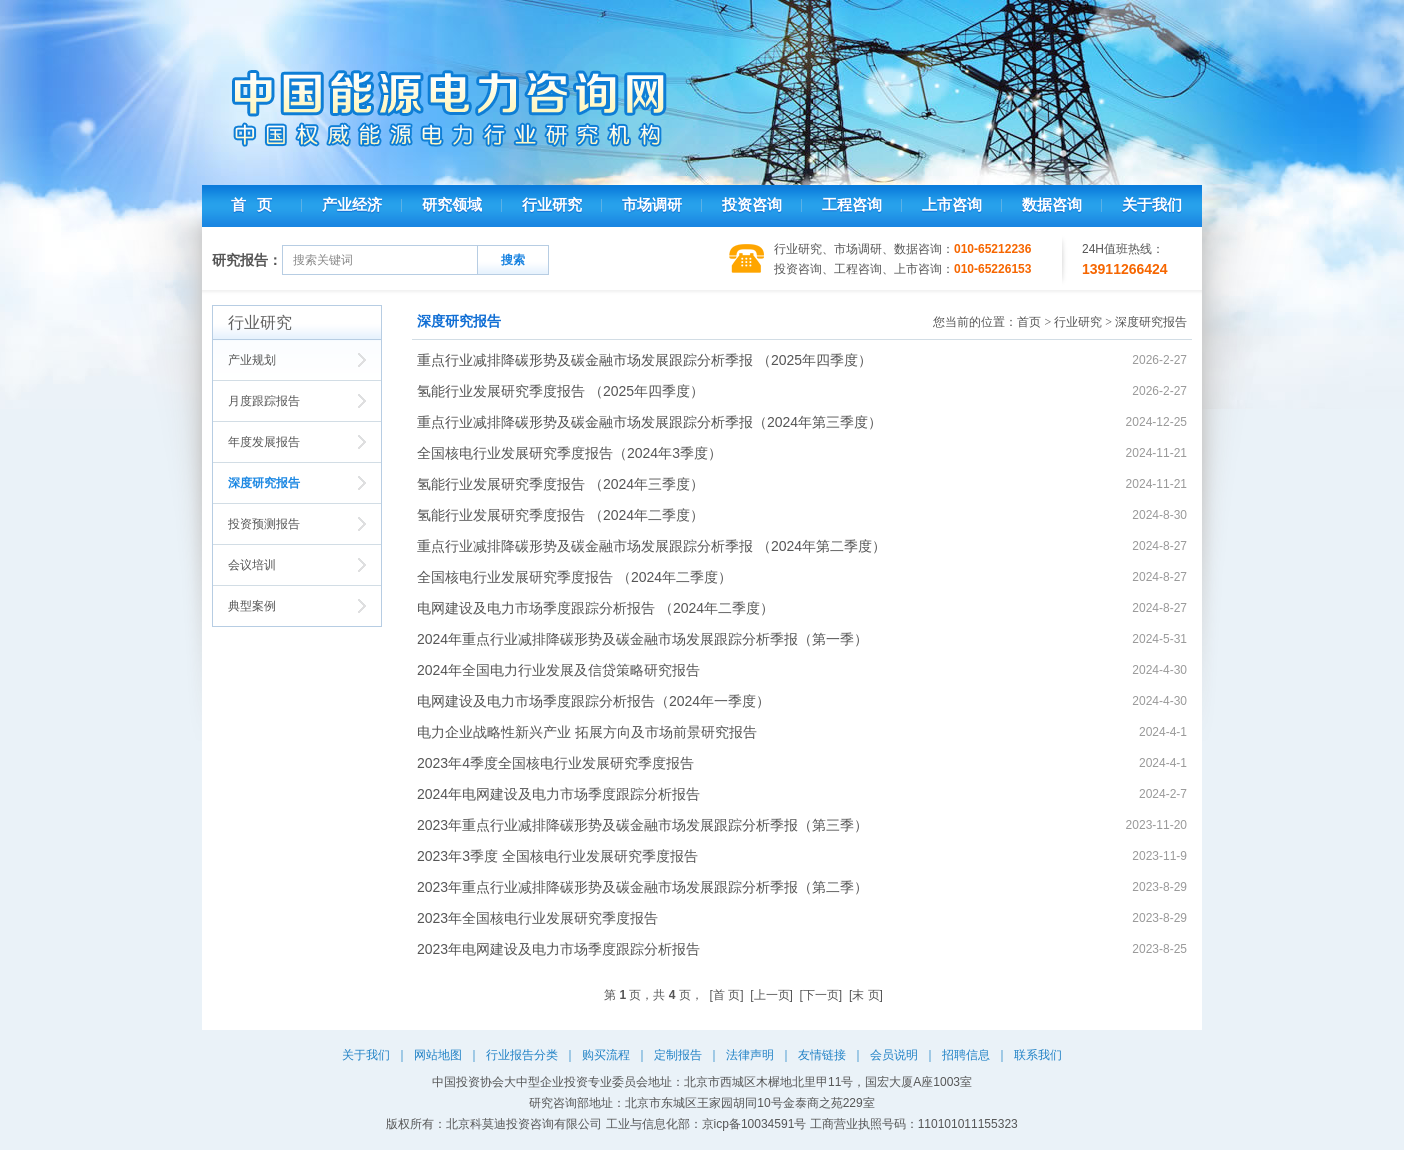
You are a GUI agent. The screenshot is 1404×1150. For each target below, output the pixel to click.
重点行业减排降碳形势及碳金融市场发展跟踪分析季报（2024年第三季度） (649, 422)
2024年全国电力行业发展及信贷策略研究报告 (558, 670)
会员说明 (894, 1055)
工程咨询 (852, 205)
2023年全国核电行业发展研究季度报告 (537, 918)
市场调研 (652, 205)
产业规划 (252, 360)
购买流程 (606, 1055)
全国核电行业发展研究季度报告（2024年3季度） (569, 453)
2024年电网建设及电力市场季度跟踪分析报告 (558, 794)
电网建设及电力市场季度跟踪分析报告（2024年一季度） (593, 701)
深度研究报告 (264, 483)
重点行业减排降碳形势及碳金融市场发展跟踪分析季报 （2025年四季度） (644, 360)
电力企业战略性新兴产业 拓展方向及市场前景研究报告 (587, 732)
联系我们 (1038, 1055)
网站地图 (438, 1055)
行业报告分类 (522, 1055)
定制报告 (678, 1055)
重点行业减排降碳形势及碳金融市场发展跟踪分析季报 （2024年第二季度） (651, 546)
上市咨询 (952, 205)
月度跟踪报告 (264, 401)
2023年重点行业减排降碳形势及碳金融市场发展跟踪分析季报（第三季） (642, 825)
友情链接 (822, 1055)
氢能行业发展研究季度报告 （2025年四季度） (560, 391)
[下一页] (821, 995)
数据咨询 (1052, 205)
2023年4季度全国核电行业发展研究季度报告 (555, 763)
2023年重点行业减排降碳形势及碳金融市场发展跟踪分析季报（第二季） (642, 887)
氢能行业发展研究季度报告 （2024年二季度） (560, 515)
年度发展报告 (264, 442)
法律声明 (750, 1055)
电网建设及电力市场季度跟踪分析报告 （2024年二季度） (595, 608)
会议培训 (252, 565)
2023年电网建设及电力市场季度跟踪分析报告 (558, 949)
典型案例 (252, 606)
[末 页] (866, 995)
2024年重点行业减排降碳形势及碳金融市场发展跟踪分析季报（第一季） (642, 639)
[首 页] (727, 995)
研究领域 (452, 205)
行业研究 (552, 205)
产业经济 (352, 205)
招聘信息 (966, 1055)
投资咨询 (752, 205)
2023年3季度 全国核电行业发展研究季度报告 (557, 856)
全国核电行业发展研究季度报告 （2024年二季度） (574, 577)
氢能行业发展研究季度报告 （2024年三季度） (560, 484)
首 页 (251, 205)
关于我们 (1152, 205)
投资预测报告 (264, 524)
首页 (1029, 322)
